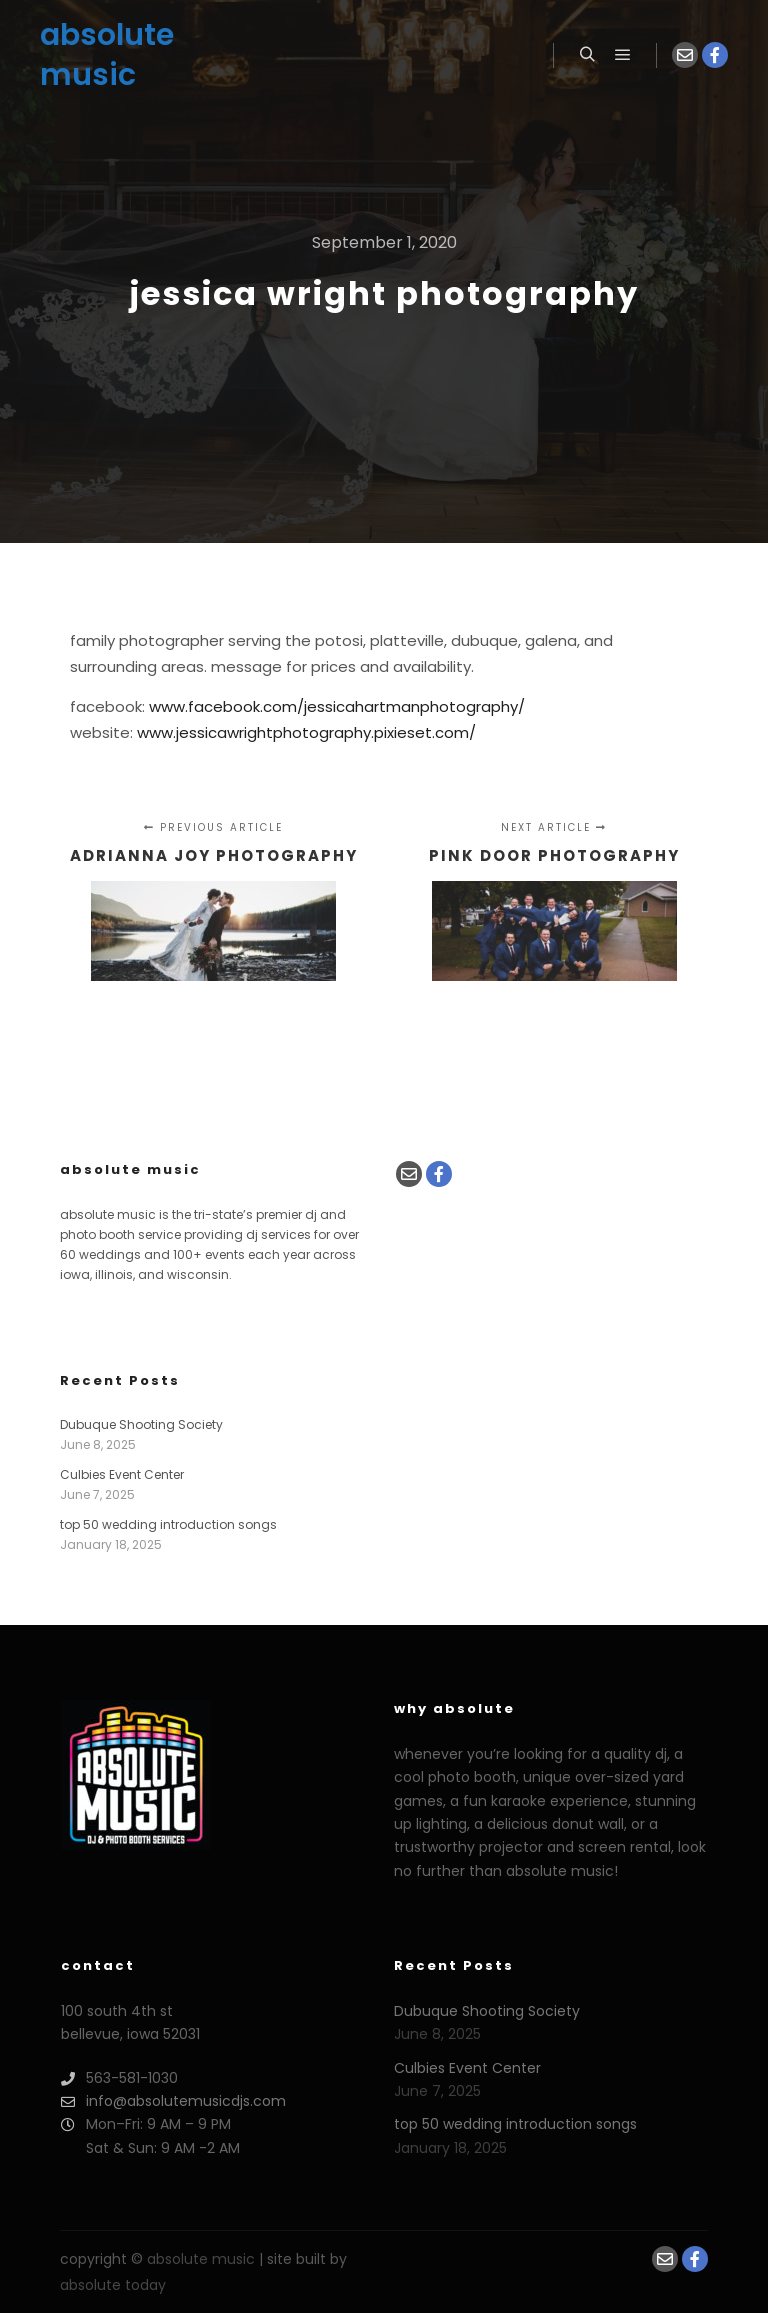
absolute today (113, 2285)
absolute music (107, 55)
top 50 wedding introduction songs (168, 1524)
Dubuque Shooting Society (141, 1424)
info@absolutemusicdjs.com (173, 2101)
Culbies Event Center (122, 1474)
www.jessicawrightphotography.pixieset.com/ (306, 732)
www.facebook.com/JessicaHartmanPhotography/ (337, 706)
